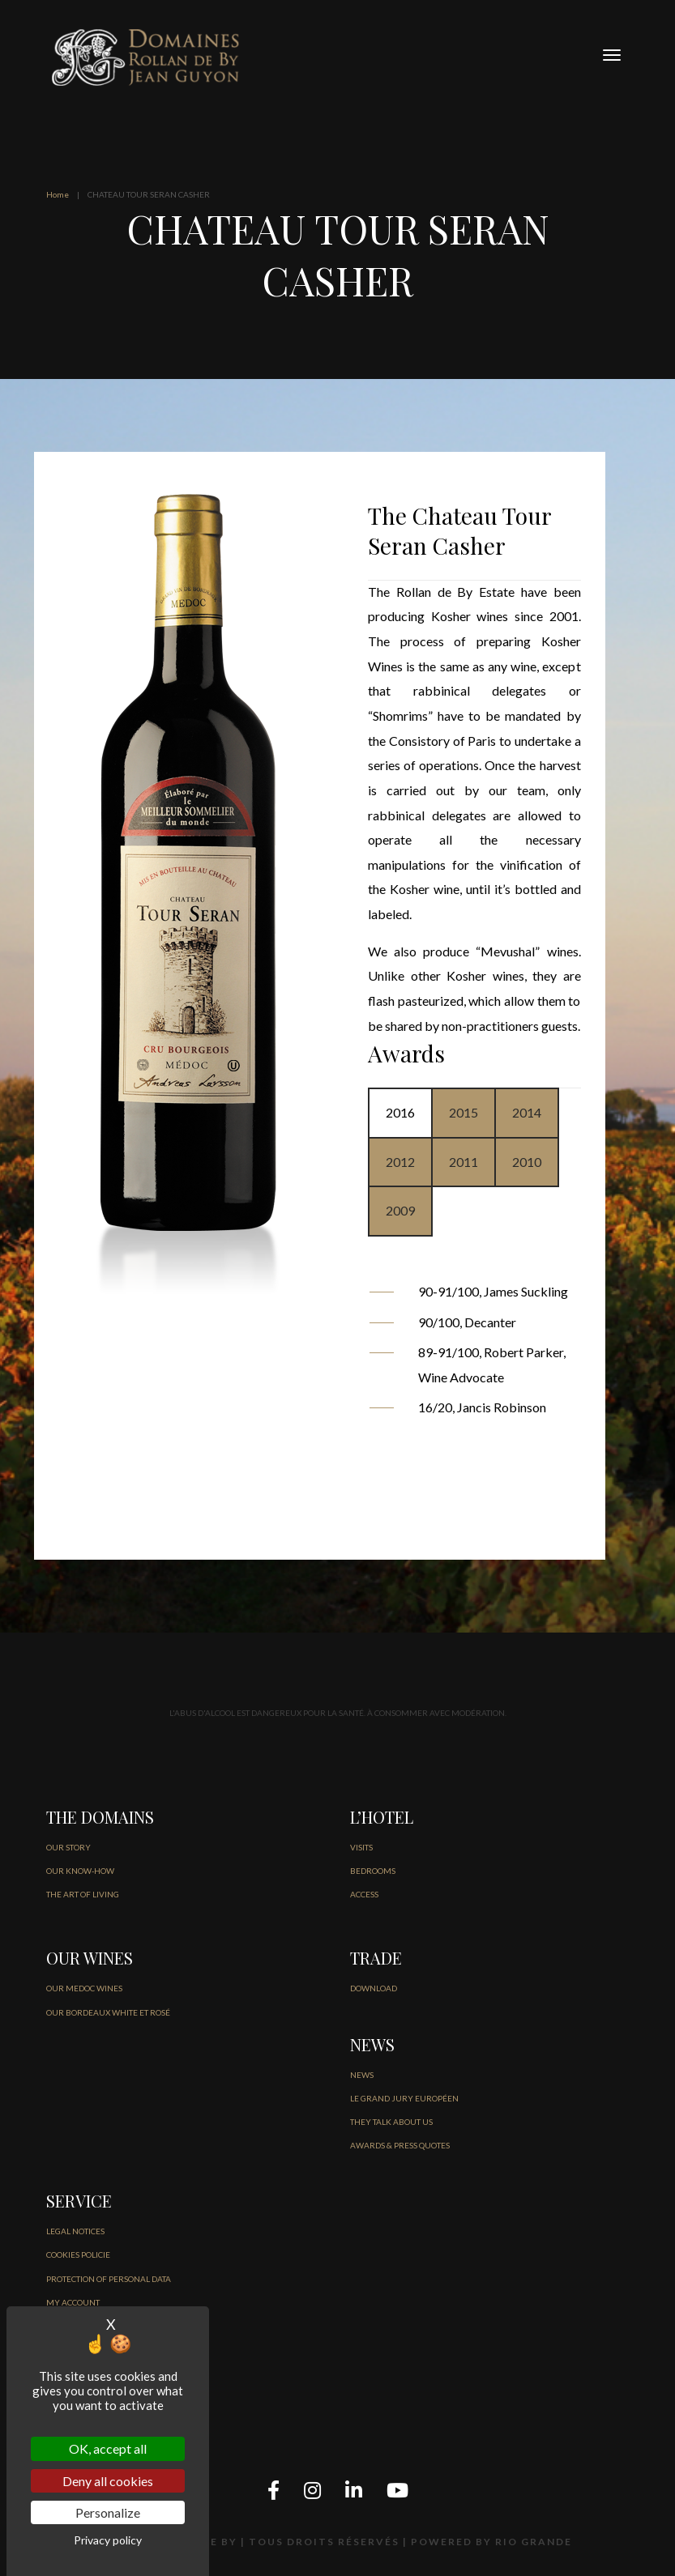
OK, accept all (108, 2448)
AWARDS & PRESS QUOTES (400, 2145)
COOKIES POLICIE (78, 2254)
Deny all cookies (107, 2481)
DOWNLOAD (373, 1988)
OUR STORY (68, 1847)
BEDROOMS (372, 1871)
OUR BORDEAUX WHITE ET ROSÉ (108, 2012)
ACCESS (364, 1894)
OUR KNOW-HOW (80, 1871)
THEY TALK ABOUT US (391, 2122)
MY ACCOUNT (73, 2302)
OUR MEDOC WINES (84, 1988)
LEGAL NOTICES (75, 2231)
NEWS (362, 2075)
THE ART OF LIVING (82, 1894)
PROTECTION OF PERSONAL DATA (108, 2279)
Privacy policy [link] (108, 2540)
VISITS (361, 1847)
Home (57, 194)
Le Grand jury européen (404, 2098)
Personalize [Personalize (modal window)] (107, 2512)
